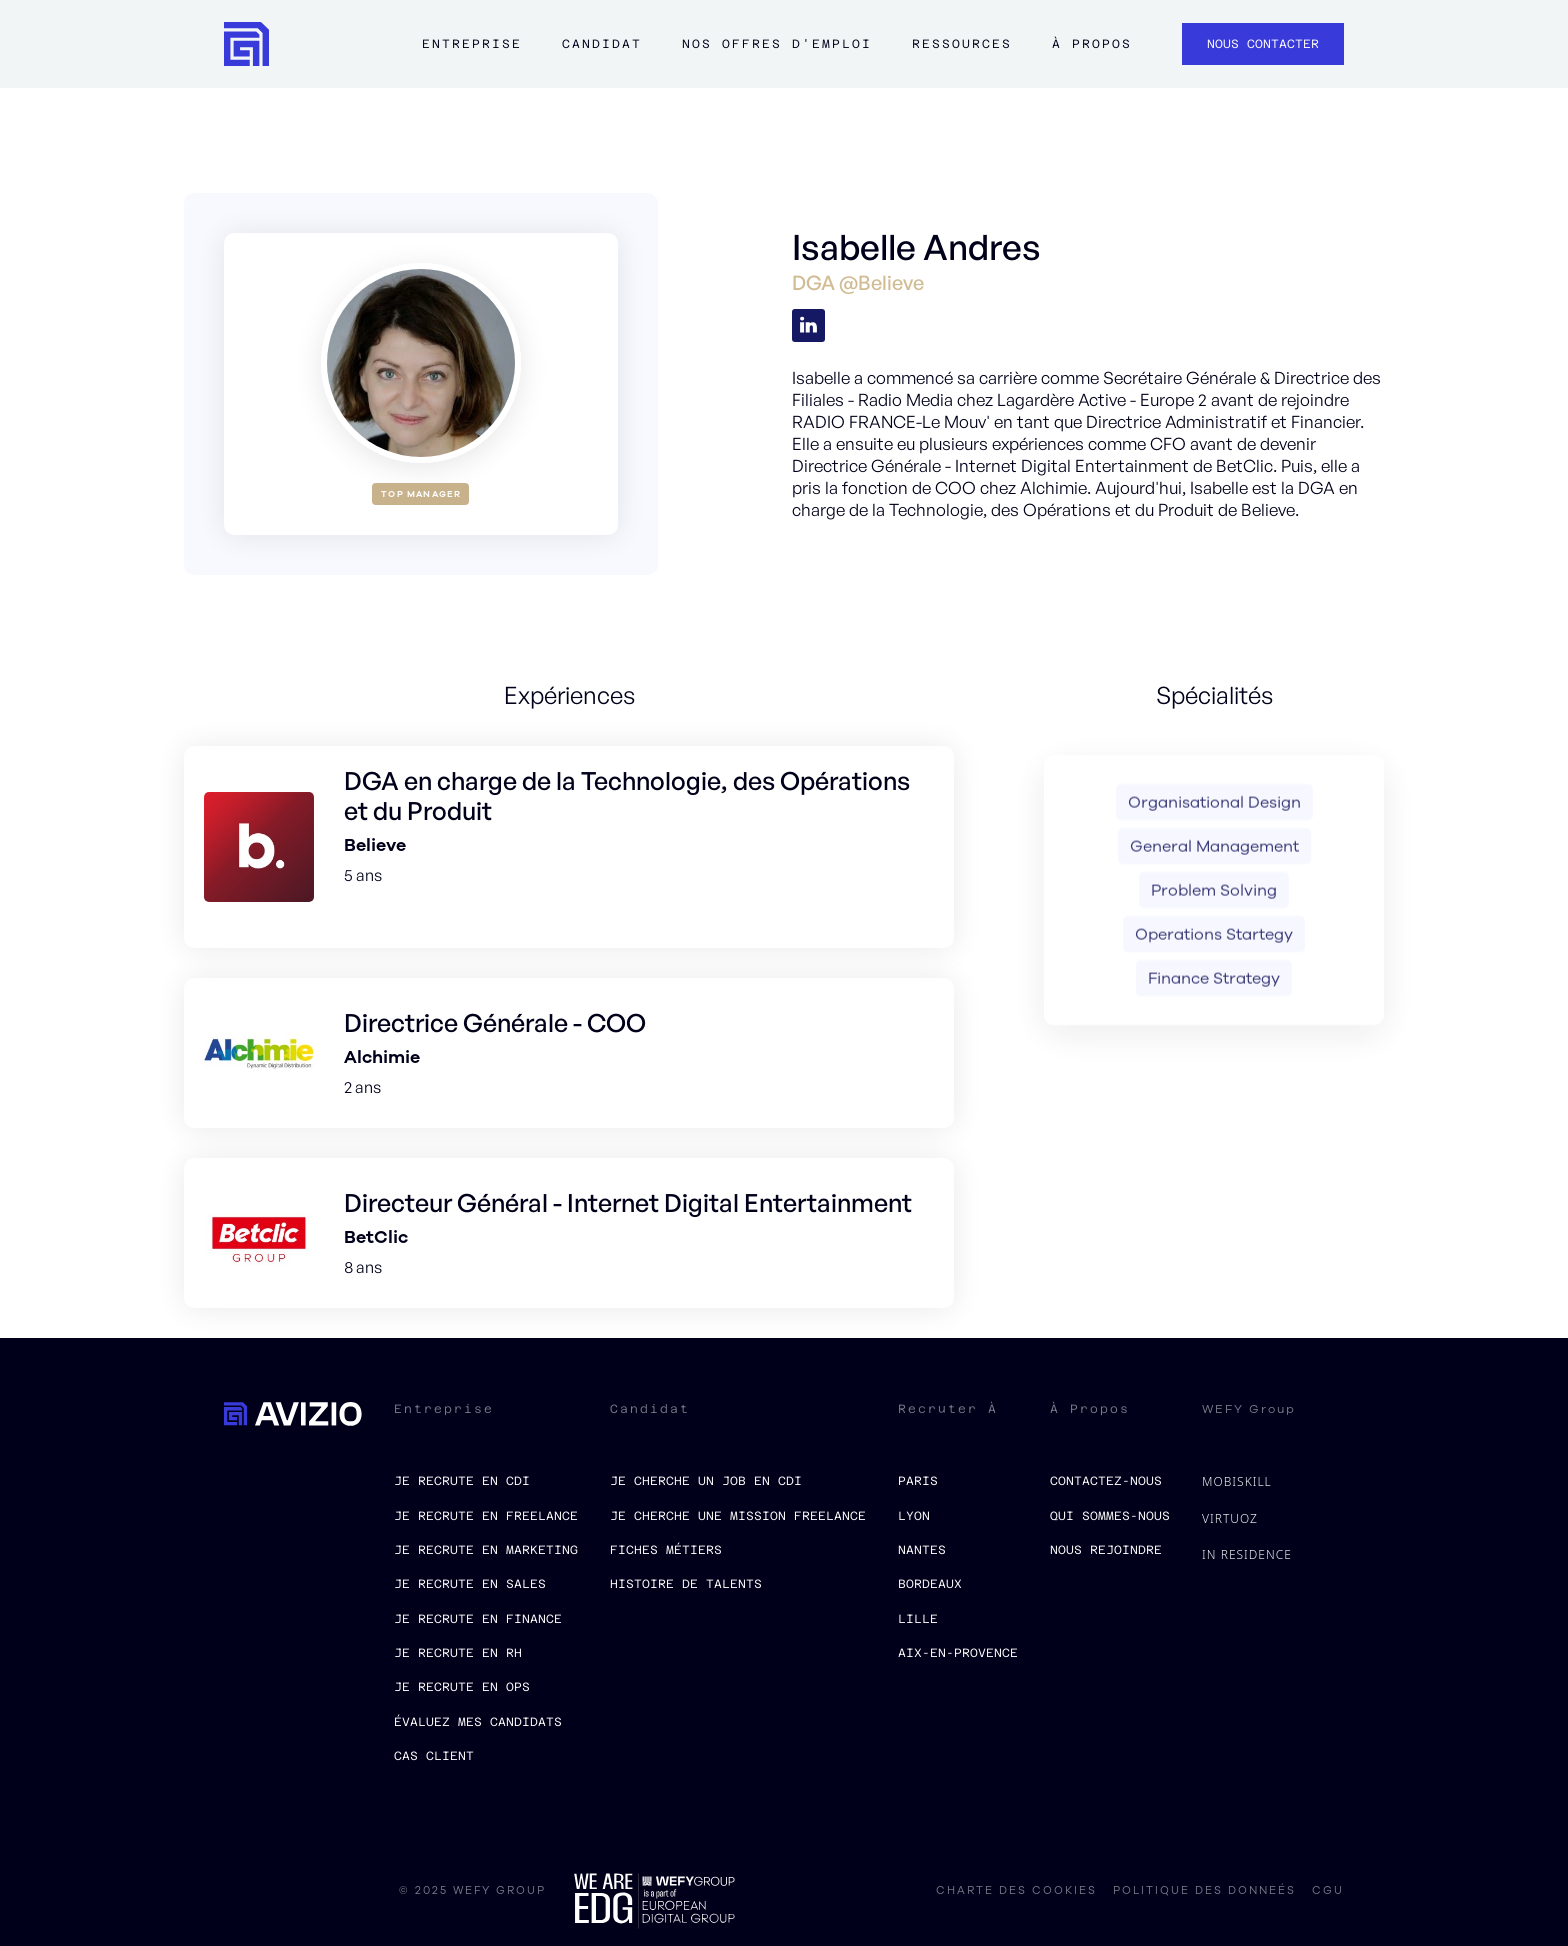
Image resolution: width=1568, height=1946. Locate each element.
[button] (472, 54)
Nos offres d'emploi (777, 44)
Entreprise (472, 44)
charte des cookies (1016, 1891)
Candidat (602, 44)
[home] (246, 44)
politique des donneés (1204, 1891)
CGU (1328, 1891)
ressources (962, 44)
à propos (1092, 44)
